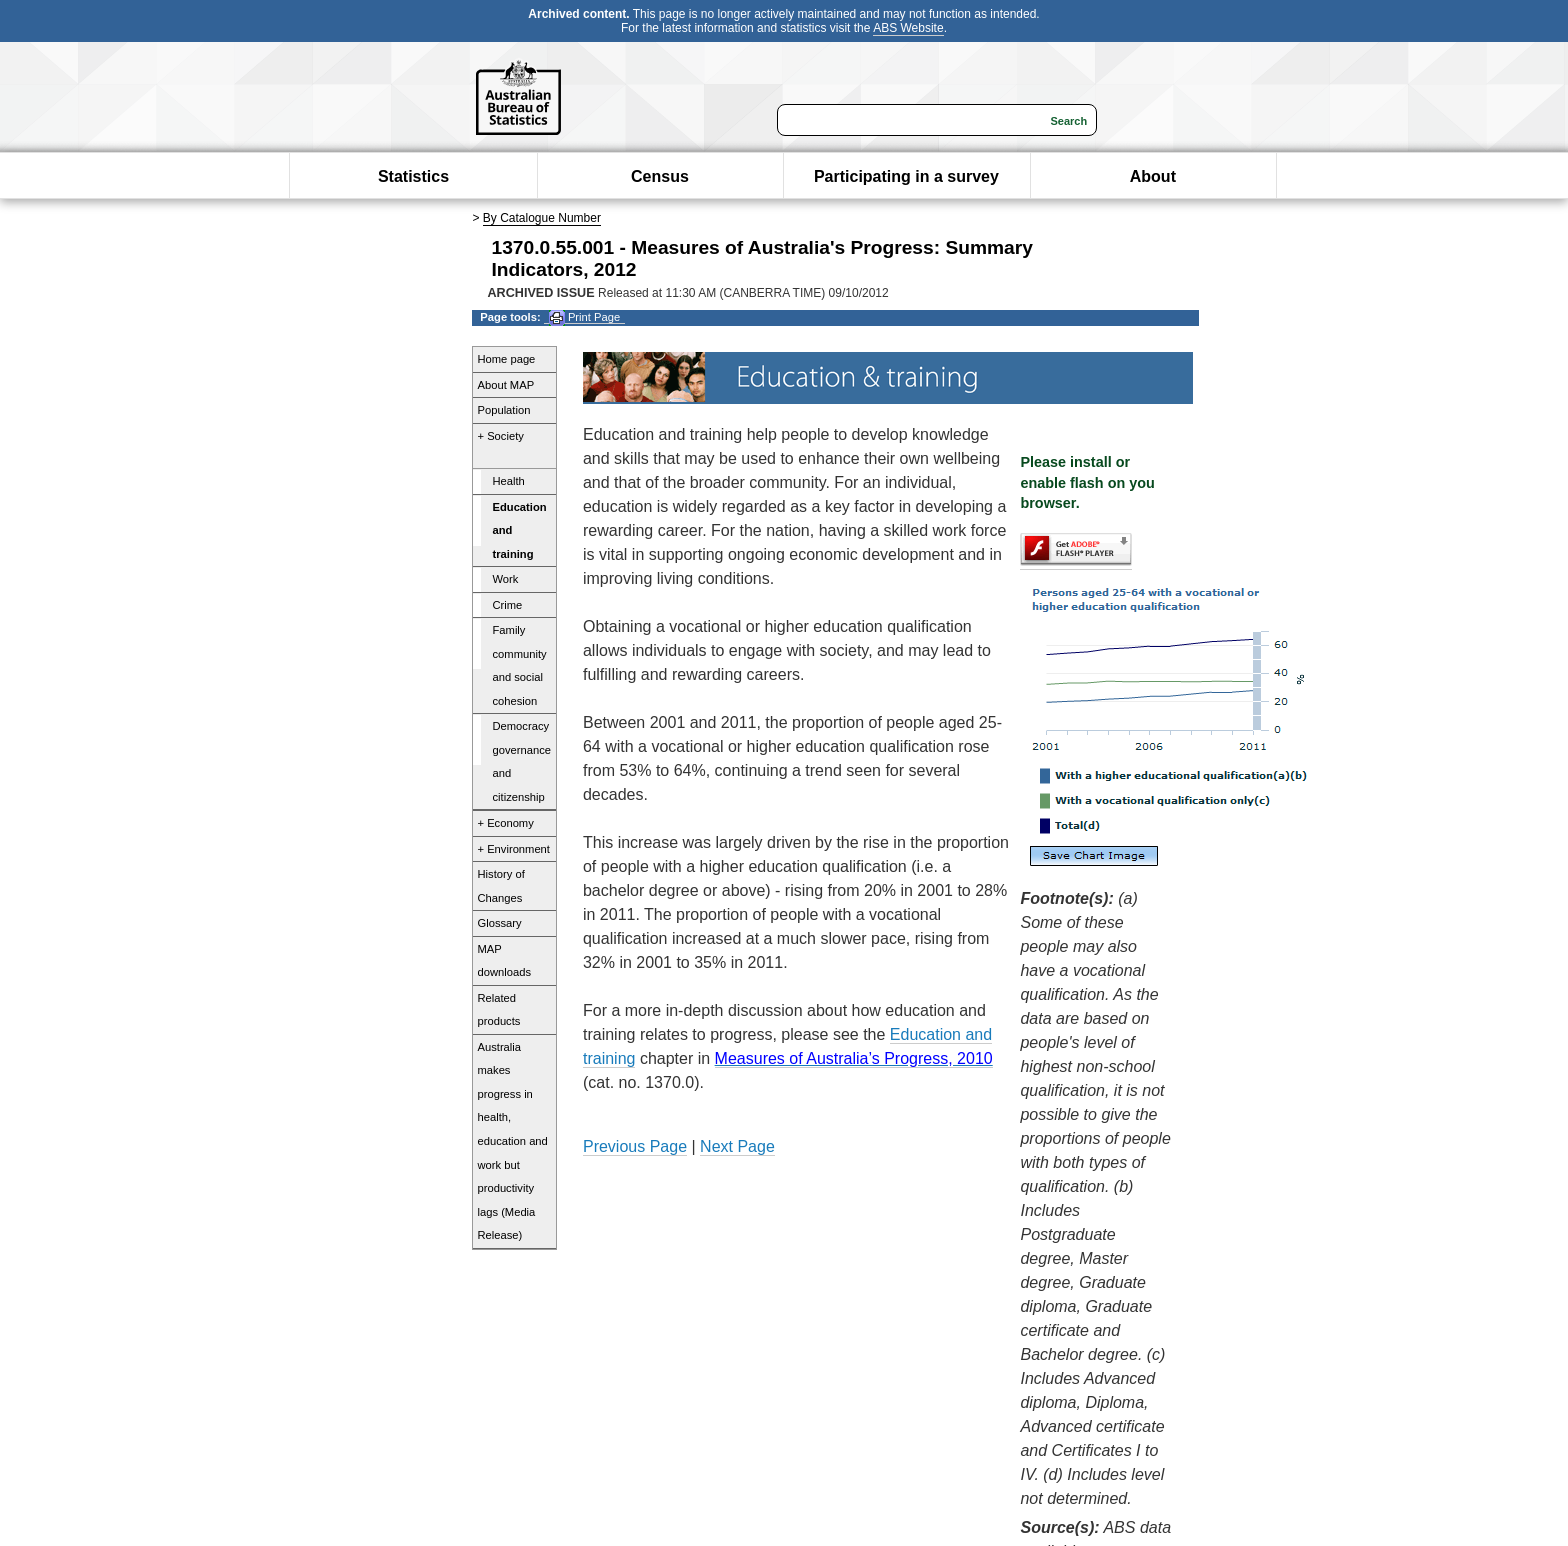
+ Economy (506, 823)
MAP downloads (505, 961)
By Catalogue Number (542, 218)
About (1153, 176)
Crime (508, 605)
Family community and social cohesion (520, 665)
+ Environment (514, 849)
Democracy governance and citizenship (522, 761)
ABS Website (908, 28)
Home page (507, 359)
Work (506, 579)
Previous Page (635, 1146)
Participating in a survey (906, 176)
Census (660, 176)
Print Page (584, 317)
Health (509, 481)
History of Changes (501, 886)
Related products (499, 1010)
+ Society (501, 436)
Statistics (413, 176)
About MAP (506, 385)
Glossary (500, 923)
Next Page (737, 1146)
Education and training (520, 530)
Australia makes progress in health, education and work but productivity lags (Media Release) (513, 1141)
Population (504, 410)
